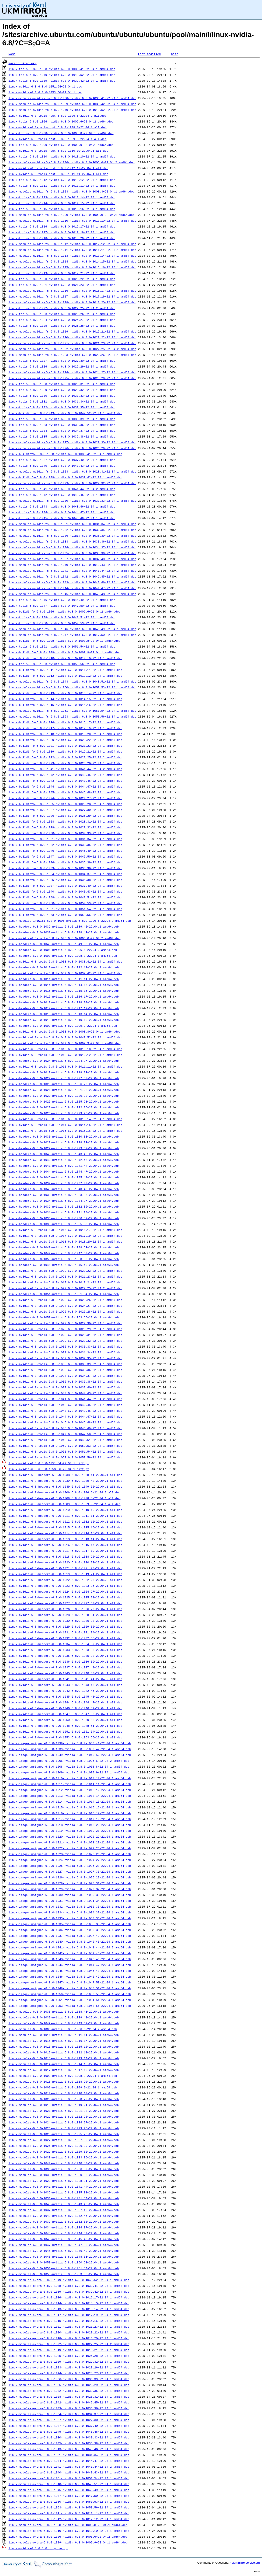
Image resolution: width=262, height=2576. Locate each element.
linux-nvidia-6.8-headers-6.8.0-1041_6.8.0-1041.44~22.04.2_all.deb (65, 1679)
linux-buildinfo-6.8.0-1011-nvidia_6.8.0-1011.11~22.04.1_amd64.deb (65, 670)
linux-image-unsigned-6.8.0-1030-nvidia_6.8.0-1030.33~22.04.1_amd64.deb (70, 1895)
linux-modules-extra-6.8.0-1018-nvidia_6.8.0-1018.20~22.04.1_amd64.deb (69, 2338)
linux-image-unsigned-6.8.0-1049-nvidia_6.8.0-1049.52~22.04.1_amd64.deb (70, 1755)
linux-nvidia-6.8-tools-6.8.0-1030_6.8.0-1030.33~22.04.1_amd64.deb (65, 1346)
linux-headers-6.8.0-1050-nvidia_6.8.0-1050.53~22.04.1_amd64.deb (64, 1259)
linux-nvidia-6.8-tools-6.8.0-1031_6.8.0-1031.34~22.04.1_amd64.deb (65, 1352)
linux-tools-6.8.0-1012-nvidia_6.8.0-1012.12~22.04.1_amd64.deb (62, 180)
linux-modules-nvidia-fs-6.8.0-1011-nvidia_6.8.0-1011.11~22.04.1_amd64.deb (72, 250)
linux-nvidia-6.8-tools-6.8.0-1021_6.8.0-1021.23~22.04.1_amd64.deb (65, 1276)
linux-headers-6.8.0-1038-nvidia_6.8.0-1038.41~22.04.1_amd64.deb (64, 932)
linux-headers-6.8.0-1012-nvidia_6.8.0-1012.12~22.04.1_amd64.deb (64, 967)
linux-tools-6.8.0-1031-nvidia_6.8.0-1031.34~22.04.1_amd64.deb (62, 401)
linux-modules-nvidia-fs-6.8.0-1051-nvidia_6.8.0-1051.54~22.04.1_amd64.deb (72, 711)
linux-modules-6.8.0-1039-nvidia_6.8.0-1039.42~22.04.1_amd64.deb (64, 2017)
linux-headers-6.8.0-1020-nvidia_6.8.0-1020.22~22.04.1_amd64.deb (64, 1096)
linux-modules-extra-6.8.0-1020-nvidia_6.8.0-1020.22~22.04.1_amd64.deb (69, 2332)
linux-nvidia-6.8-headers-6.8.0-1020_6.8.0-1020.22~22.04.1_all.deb (65, 1562)
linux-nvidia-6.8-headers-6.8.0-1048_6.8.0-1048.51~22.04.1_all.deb (65, 1726)
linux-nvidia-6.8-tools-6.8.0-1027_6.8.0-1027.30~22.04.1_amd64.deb (65, 1323)
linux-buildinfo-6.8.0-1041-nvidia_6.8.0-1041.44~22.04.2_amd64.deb (65, 769)
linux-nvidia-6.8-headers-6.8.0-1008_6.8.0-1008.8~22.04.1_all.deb (64, 1498)
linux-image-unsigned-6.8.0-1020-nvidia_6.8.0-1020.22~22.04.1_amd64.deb (70, 1836)
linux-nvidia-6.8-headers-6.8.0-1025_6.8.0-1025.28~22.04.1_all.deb (65, 1597)
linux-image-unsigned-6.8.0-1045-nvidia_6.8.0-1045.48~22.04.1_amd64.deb (70, 1971)
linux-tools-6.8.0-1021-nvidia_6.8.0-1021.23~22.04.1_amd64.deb (62, 285)
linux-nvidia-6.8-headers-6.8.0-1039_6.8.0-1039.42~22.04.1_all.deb (65, 1481)
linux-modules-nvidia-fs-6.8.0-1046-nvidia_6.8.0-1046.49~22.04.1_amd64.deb (72, 629)
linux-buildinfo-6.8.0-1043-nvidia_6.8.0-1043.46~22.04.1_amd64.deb (65, 781)
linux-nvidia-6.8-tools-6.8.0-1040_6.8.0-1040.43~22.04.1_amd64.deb (65, 1393)
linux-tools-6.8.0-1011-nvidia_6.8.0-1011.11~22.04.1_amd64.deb (62, 186)
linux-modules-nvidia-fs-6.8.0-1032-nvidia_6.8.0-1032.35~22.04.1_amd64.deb (72, 530)
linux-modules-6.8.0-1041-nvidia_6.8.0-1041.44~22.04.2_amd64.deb (64, 2186)
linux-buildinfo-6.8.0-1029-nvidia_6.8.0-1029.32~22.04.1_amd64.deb (65, 827)
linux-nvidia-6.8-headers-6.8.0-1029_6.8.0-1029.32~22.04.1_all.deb (65, 1626)
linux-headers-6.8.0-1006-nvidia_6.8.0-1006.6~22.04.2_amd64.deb (63, 950)
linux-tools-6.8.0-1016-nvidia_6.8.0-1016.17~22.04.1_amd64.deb (62, 226)
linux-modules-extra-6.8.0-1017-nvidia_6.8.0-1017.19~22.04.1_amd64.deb (69, 2315)
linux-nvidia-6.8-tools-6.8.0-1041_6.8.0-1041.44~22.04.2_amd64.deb (65, 1399)
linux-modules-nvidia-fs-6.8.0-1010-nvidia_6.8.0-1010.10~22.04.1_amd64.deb (72, 221)
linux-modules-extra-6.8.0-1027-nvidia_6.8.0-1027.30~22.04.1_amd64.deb (69, 2420)
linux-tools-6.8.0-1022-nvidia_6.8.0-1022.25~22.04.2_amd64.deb (62, 308)
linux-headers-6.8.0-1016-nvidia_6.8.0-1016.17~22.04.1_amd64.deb (64, 996)
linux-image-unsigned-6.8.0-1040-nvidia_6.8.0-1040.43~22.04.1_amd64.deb (70, 1941)
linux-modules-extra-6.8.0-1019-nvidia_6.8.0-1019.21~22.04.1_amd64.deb (69, 2350)
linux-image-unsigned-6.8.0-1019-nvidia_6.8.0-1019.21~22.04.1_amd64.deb (70, 1831)
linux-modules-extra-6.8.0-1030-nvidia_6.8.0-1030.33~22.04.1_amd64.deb (69, 2437)
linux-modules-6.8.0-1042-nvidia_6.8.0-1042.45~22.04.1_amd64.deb (64, 2216)
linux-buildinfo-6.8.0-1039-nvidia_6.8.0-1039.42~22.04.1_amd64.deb (65, 477)
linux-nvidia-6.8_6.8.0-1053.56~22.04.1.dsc (45, 92)
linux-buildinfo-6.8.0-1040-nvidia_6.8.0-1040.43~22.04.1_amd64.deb (65, 891)
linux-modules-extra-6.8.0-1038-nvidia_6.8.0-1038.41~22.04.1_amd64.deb (69, 2286)
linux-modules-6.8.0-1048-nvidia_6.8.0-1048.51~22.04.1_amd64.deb (64, 2256)
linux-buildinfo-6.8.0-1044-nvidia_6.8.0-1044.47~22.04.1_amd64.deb (65, 786)
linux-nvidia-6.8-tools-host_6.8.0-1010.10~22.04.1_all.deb (58, 151)
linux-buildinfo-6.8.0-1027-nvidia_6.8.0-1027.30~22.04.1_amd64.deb (65, 810)
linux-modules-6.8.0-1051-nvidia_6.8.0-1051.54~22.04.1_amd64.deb (64, 2268)
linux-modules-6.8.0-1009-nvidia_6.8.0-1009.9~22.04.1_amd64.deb (63, 2087)
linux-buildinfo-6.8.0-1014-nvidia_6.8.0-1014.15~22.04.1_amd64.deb (65, 699)
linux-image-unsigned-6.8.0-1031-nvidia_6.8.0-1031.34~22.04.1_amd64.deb (70, 1901)
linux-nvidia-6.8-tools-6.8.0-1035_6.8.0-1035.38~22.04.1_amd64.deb (65, 1381)
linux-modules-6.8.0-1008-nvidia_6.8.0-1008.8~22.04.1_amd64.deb (63, 2076)
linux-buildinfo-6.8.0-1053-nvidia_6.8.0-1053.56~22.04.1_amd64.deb (65, 915)
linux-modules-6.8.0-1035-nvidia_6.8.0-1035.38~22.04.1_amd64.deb (64, 2192)
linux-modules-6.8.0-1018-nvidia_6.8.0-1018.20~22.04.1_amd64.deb (64, 2081)
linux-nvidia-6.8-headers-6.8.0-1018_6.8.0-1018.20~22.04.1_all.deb (65, 1556)
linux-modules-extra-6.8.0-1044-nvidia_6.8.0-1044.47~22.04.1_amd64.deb (69, 2461)
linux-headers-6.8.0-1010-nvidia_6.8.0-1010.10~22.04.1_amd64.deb (64, 1020)
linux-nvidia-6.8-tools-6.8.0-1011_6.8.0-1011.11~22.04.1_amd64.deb (65, 1066)
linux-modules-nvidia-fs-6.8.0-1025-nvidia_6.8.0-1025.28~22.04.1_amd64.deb (72, 378)
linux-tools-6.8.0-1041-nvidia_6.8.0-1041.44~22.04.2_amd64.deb (62, 489)
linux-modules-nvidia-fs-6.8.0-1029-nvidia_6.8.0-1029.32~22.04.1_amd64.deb (72, 483)
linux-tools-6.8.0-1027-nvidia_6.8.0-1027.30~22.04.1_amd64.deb (62, 361)
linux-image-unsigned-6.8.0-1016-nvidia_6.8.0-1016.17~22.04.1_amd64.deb (70, 1813)
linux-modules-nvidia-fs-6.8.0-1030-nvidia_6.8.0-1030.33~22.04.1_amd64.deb (72, 501)
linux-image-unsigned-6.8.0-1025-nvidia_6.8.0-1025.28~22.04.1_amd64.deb (70, 1866)
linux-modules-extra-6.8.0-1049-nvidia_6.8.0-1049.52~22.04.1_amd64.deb (69, 2280)
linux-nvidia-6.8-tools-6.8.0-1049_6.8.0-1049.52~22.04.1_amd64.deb (65, 1037)
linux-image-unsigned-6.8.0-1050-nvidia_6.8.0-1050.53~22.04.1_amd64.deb (70, 1994)
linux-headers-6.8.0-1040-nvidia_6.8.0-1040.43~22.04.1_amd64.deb (64, 1189)
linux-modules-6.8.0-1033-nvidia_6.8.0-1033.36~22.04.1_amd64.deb (64, 2157)
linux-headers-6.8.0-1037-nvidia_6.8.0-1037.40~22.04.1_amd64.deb (64, 1183)
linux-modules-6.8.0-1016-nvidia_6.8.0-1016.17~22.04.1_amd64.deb (64, 2041)
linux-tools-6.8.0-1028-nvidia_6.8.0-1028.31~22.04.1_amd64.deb (62, 384)
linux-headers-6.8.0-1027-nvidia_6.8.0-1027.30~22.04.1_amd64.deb (64, 1078)
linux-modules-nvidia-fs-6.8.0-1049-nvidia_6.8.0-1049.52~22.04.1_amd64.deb (72, 110)
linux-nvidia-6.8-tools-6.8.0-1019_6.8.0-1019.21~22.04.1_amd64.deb (65, 1282)
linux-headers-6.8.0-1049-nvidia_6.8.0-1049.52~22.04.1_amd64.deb (64, 944)
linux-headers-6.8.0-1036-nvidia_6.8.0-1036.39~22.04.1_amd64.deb (64, 1218)
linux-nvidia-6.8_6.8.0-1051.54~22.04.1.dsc (45, 86)
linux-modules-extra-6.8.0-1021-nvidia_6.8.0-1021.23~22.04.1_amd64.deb (69, 2326)
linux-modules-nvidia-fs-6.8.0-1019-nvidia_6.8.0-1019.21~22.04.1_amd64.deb (72, 331)
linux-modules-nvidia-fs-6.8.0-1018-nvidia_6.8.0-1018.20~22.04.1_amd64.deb (72, 302)
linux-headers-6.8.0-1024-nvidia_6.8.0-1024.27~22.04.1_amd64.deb (64, 1061)
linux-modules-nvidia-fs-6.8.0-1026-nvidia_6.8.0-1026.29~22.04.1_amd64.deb (72, 448)
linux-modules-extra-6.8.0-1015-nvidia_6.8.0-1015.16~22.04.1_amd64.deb (69, 2321)
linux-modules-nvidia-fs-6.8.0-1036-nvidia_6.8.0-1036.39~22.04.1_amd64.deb (72, 536)
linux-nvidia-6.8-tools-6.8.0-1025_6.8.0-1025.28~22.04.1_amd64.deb (65, 1311)
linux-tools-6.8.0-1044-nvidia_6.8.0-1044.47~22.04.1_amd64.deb (62, 512)
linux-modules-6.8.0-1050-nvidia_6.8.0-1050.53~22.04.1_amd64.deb (64, 2262)
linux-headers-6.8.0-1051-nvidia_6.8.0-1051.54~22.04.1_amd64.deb (64, 1294)
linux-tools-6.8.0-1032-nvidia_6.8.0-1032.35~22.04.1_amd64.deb (62, 407)
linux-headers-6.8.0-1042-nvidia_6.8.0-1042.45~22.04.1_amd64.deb (64, 1160)
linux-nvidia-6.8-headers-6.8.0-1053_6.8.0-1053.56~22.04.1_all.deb (65, 1737)
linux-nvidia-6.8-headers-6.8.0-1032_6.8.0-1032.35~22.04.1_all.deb (65, 1638)
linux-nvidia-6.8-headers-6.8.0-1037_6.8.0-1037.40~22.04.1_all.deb (65, 1667)
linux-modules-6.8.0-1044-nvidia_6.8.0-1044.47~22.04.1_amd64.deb (64, 2233)
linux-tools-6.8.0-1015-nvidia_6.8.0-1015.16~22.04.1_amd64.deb (62, 209)
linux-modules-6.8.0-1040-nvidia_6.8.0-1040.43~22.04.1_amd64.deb (64, 2163)
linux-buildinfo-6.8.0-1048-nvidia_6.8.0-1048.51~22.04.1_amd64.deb (65, 897)
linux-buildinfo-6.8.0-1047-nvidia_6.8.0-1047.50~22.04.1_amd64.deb (65, 856)
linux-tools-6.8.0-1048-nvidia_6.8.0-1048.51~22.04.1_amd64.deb (62, 617)
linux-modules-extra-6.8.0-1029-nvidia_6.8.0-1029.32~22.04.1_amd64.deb (69, 2361)
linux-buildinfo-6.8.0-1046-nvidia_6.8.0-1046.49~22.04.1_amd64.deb (65, 851)
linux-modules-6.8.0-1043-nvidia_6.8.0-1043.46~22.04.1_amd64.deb (64, 2204)
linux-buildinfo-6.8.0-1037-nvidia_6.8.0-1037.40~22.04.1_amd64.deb (65, 886)
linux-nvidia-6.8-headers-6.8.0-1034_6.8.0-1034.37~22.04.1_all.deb (65, 1644)
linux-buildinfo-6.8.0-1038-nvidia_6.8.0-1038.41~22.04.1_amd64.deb (65, 454)
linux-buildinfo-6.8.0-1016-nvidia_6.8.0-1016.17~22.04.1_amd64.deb (65, 722)
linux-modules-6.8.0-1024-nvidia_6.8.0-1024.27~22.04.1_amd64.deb (64, 2122)
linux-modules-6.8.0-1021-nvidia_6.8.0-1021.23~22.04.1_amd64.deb (64, 2111)
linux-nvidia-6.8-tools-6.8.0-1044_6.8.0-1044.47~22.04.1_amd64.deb (65, 1416)
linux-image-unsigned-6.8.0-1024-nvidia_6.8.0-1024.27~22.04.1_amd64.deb (70, 1860)
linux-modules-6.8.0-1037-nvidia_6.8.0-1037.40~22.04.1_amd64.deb (64, 2210)
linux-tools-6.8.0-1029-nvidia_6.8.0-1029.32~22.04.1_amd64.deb (62, 390)
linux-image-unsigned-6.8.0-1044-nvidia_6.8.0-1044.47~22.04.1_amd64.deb (70, 1965)
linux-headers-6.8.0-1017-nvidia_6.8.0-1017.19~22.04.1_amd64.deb (64, 1008)
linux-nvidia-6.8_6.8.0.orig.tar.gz (38, 2548)
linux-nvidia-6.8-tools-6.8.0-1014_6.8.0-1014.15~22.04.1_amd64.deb (65, 1125)
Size (174, 54)
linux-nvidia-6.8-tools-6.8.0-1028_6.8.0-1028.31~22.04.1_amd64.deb (65, 1335)
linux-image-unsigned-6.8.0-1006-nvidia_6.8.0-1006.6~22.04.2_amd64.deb (69, 1761)
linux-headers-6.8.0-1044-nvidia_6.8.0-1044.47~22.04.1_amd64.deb (64, 1171)
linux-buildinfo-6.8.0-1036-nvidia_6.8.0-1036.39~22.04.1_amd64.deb (65, 862)
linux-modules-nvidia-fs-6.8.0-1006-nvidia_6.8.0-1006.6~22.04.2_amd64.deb (72, 162)
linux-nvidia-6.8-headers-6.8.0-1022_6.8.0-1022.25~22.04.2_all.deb (65, 1580)
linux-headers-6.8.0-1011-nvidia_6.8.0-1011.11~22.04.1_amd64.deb (64, 979)
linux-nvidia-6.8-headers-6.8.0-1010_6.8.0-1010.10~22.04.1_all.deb (65, 1510)
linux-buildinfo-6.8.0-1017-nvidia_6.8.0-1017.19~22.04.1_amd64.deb (65, 728)
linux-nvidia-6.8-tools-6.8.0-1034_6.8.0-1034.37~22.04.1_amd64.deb (65, 1376)
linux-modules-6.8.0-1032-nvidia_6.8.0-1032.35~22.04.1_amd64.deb (64, 2221)
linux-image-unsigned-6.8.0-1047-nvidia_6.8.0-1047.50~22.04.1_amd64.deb (70, 1982)
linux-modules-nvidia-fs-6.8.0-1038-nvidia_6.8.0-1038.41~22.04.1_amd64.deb (72, 98)
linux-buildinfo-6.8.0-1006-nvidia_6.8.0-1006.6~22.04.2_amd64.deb (64, 611)
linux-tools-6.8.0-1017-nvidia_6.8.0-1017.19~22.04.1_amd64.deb (62, 232)
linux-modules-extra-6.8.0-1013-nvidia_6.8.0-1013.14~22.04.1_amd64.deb (69, 2309)
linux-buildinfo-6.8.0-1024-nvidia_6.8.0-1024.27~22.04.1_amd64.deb (65, 798)
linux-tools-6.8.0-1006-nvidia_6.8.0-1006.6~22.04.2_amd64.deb (61, 121)
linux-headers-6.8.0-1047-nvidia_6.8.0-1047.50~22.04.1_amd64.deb (64, 1253)
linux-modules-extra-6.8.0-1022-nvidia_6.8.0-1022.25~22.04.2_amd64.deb (69, 2344)
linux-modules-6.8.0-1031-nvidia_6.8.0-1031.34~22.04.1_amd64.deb (64, 2198)
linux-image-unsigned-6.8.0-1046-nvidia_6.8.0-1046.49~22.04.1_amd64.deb (70, 1976)
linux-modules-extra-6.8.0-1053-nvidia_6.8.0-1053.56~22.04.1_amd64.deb (69, 2507)
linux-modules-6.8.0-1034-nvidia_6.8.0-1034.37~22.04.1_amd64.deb (64, 2227)
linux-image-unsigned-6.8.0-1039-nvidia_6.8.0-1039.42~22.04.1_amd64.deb (70, 1749)
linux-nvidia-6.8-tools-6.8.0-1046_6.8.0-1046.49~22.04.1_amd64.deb (65, 1428)
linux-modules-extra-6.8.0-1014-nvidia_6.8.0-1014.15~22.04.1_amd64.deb (69, 2303)
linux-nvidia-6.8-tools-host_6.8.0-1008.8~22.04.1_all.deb (58, 127)
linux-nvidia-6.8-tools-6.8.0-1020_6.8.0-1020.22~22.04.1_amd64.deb (65, 1271)
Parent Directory (23, 63)
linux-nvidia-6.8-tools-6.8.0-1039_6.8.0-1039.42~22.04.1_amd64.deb (65, 973)
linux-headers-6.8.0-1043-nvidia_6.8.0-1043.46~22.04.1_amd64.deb (64, 1154)
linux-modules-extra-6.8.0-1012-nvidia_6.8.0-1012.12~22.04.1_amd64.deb (69, 2519)
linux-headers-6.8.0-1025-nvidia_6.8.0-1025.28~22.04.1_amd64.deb (64, 1101)
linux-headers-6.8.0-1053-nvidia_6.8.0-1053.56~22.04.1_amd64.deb (64, 1317)
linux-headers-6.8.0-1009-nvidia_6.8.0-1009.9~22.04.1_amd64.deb (63, 1026)
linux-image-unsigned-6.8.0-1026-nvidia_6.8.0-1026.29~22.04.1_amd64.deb (70, 1877)
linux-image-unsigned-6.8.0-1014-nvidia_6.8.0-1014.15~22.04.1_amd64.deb (70, 1801)
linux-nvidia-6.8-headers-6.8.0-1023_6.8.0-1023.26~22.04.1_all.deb (65, 1586)
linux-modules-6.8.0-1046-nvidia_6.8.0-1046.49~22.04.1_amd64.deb (64, 2251)
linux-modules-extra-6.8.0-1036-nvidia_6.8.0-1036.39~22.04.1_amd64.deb (69, 2379)
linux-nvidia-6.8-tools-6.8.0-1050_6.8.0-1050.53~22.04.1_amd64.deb (65, 1446)
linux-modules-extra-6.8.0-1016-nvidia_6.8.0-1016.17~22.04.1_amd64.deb (69, 2297)
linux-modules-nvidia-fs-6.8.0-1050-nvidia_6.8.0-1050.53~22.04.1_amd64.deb (72, 687)
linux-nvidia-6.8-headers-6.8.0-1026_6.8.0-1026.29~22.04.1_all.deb (65, 1609)
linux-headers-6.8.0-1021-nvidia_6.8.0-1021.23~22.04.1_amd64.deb (64, 1090)
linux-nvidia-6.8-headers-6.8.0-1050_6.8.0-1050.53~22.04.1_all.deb (65, 1720)
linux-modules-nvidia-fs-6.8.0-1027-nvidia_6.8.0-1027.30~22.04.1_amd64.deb (72, 442)
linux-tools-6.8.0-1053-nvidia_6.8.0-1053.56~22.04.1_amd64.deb (62, 664)
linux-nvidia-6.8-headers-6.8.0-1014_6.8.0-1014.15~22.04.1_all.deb (65, 1533)
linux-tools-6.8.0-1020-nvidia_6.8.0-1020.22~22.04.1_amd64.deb (62, 279)
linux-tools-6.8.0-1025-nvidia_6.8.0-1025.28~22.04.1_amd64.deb (62, 326)
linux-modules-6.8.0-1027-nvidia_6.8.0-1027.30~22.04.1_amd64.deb (64, 2140)
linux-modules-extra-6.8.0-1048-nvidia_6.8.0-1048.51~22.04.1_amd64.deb (69, 2484)
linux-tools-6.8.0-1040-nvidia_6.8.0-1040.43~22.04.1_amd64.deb (62, 466)
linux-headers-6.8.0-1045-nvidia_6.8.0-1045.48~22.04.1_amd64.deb (64, 1177)
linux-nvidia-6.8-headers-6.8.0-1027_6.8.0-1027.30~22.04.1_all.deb (65, 1603)
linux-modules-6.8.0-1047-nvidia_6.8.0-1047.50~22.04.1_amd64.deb (64, 2245)
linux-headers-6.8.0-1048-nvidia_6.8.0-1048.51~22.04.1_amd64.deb (64, 1247)
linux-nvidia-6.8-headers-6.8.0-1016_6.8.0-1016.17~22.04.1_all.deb (65, 1545)
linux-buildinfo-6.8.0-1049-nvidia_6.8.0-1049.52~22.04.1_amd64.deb (65, 413)
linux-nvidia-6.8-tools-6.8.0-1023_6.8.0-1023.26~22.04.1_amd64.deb (65, 1300)
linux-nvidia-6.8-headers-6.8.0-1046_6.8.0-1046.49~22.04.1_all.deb (65, 1708)
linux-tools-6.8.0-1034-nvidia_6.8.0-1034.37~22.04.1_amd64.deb (62, 431)
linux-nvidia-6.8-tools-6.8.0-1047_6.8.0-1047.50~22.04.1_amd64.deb (65, 1434)
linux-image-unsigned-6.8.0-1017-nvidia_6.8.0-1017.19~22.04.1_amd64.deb (70, 1819)
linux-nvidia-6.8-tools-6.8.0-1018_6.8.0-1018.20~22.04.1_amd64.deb (65, 1241)
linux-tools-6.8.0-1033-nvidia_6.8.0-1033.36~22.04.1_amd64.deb (62, 425)
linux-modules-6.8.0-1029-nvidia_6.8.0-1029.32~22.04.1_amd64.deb (64, 2151)
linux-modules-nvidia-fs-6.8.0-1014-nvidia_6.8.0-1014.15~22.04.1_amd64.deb (72, 261)
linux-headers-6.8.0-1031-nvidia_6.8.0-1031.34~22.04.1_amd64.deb (64, 1212)
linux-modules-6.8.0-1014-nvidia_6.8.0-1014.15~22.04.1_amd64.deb (64, 2064)
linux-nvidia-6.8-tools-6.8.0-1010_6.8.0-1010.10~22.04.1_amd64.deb (65, 1049)
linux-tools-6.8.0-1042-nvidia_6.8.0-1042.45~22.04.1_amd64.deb (62, 495)
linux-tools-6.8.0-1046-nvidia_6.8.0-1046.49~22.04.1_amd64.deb (62, 600)
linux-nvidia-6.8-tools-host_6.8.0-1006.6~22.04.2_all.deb (58, 116)
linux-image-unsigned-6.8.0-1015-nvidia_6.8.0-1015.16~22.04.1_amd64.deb (70, 1807)
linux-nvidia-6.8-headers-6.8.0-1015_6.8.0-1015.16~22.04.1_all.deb (65, 1527)
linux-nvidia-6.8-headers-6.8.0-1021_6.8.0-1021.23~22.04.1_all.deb (65, 1568)
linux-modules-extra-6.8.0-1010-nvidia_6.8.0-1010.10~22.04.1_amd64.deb (69, 2531)
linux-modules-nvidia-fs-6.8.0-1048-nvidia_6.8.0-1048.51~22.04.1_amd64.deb (72, 681)
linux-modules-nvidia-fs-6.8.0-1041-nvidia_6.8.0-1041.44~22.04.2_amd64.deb (72, 571)
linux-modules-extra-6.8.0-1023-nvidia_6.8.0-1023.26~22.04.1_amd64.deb (69, 2367)
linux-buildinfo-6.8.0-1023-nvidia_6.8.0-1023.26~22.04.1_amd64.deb (65, 763)
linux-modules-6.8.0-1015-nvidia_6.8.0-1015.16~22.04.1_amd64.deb (64, 2046)
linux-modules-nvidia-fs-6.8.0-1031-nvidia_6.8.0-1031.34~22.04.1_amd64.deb (72, 524)
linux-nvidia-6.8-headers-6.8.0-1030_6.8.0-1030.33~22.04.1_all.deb (65, 1621)
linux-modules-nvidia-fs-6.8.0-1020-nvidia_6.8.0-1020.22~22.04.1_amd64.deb (72, 337)
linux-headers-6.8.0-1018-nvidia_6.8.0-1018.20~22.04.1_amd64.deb (64, 1002)
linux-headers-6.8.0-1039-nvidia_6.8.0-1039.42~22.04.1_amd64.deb (64, 926)
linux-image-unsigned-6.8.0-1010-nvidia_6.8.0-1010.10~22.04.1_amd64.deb (70, 1778)
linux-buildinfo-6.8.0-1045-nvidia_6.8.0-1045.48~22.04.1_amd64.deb (65, 792)
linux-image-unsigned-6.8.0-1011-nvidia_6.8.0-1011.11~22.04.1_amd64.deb (70, 1784)
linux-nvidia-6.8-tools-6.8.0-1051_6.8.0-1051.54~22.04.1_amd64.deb (65, 1451)
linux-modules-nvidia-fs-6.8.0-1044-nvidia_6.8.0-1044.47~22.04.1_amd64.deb (72, 588)
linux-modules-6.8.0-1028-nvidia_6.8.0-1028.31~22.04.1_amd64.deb (64, 2181)
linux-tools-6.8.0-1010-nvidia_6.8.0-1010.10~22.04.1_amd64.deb (62, 156)
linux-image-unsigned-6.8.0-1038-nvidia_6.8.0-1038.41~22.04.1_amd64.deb (70, 1743)
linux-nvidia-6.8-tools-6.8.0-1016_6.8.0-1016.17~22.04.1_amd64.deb (65, 1230)
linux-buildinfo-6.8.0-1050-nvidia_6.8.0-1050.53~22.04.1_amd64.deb (65, 903)
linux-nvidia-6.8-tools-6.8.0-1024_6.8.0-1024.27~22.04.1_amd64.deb (65, 1306)
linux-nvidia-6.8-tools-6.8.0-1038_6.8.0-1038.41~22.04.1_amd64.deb (65, 961)
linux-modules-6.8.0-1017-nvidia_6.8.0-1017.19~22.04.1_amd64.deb (64, 2070)
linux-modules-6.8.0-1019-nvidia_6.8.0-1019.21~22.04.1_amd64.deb (64, 2105)
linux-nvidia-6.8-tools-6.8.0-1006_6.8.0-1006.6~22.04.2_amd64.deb (64, 938)
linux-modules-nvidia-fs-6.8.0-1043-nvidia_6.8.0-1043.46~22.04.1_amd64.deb (72, 582)
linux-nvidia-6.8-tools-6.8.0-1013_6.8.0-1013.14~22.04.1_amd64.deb (65, 1119)
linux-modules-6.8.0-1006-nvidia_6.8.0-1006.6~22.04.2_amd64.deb (63, 2029)
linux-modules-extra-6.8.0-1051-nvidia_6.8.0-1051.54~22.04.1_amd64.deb (69, 2478)
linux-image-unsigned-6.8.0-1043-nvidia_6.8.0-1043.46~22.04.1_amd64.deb (70, 1959)
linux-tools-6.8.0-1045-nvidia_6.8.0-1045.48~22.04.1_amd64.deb (62, 518)
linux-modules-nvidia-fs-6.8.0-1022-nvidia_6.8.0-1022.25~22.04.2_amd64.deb (72, 349)
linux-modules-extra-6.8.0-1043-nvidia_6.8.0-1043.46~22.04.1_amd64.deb (69, 2449)
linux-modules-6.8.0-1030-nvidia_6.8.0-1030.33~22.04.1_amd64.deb (64, 2175)
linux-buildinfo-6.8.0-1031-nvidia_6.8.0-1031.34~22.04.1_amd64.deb (65, 839)
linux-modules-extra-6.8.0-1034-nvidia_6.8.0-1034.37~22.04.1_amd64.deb (69, 2414)
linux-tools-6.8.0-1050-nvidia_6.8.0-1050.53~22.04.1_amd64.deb (62, 623)
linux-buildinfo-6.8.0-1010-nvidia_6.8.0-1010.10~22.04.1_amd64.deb (65, 658)
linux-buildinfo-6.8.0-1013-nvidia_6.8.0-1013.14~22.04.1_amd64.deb (65, 693)
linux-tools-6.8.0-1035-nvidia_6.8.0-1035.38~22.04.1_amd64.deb (62, 436)
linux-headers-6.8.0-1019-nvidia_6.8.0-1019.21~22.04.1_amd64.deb (64, 1072)
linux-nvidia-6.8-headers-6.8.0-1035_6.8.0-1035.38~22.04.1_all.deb (65, 1656)
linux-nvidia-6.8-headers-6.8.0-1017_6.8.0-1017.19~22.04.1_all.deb (65, 1551)
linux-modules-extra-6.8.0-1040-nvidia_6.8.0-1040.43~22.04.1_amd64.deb (69, 2472)
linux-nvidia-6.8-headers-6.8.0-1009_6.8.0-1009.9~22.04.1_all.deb (64, 1504)
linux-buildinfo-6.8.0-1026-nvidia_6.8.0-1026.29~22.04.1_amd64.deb (65, 816)
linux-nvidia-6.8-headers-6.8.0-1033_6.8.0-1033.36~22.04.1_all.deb (65, 1650)
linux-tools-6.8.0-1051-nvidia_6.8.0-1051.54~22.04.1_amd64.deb (62, 646)
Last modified (149, 54)
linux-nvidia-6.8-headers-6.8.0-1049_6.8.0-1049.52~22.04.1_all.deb (65, 1486)
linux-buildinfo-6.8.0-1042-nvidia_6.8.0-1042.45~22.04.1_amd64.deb (65, 775)
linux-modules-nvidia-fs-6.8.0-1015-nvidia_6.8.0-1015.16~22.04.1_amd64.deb (72, 267)
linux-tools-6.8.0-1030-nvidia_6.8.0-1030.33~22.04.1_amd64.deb (62, 396)
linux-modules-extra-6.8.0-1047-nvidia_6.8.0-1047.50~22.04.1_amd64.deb (69, 2496)
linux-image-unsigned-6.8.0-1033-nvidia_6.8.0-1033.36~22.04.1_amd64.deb (70, 1918)
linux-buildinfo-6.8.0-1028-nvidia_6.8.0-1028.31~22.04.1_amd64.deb (65, 821)
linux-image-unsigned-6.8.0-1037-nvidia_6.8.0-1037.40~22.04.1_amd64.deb (70, 1936)
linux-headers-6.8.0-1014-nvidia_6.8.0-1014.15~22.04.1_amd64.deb (64, 985)
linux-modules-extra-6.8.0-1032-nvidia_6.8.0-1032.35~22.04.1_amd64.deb (69, 2391)
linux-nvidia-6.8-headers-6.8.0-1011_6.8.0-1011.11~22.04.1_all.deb (65, 1516)
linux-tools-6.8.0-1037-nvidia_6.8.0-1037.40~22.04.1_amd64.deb (62, 460)
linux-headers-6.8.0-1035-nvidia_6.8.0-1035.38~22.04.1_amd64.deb (64, 1224)
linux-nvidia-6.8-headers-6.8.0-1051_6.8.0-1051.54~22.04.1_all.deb (65, 1731)
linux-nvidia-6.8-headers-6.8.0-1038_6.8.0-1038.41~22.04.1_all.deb (65, 1475)
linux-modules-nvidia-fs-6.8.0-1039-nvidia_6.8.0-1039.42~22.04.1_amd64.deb (72, 104)
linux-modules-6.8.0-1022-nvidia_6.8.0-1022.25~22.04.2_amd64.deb (64, 2116)
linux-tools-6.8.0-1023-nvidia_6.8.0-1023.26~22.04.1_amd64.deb (62, 314)
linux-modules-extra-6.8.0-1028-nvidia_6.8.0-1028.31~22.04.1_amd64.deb (69, 2396)
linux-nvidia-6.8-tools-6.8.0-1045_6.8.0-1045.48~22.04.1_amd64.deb (65, 1422)
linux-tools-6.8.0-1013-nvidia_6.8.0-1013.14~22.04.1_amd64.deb (62, 197)
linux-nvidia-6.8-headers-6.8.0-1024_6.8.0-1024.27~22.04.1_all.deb (65, 1591)
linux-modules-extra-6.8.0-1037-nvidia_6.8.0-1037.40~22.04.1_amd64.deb (69, 2426)
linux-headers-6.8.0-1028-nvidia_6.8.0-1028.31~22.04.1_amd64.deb (64, 1142)
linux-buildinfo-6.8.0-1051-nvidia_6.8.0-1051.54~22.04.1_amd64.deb (65, 909)
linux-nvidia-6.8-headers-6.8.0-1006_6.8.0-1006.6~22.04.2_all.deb (64, 1492)
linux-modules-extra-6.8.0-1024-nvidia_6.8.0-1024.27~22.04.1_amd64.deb (69, 2373)
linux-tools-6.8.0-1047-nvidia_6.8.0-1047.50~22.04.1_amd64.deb (62, 606)
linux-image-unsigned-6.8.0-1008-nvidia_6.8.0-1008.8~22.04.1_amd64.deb (69, 1766)
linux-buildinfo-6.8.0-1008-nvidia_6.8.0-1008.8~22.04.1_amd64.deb (64, 641)
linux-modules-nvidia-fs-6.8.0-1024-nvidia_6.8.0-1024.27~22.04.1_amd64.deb (72, 372)
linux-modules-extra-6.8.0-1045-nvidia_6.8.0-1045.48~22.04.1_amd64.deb (69, 2431)
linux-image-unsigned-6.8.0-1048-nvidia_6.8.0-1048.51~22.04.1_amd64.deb (70, 1988)
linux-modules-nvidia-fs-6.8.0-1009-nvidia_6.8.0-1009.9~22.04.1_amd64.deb (72, 215)
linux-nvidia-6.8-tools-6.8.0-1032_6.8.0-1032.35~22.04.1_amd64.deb (65, 1358)
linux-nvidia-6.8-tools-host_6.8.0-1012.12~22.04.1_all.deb (58, 168)
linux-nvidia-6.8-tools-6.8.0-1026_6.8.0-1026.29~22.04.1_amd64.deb (65, 1329)
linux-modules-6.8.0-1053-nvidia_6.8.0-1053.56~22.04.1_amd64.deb (64, 2274)
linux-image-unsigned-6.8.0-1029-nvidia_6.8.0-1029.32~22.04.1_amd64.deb (70, 1889)
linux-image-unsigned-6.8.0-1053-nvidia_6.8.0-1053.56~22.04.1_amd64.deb (70, 2006)
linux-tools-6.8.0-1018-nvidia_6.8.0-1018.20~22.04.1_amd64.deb (62, 238)
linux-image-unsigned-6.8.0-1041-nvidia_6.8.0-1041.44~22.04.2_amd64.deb (70, 1947)
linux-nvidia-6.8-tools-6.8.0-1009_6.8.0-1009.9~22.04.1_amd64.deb (64, 1043)
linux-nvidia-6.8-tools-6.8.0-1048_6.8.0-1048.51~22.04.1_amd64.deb (65, 1440)
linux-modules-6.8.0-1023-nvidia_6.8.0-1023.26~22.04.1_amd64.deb (64, 2128)
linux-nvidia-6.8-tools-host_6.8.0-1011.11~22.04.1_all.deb (58, 174)
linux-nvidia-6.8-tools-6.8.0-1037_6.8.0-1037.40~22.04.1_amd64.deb (65, 1387)
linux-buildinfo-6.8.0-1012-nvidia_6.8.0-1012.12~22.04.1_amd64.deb (65, 676)
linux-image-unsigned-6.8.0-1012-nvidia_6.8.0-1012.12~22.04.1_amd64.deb (70, 1790)
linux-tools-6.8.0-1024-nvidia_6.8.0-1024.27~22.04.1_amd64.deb (62, 320)
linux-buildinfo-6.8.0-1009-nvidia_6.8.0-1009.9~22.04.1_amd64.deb (64, 652)
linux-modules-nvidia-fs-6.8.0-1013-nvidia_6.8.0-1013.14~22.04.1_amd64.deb (72, 256)
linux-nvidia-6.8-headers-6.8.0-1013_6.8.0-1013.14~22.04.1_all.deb (65, 1539)
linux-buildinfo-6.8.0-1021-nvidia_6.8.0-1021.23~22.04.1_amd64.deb (65, 746)
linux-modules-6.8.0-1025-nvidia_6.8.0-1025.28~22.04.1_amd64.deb (64, 2134)
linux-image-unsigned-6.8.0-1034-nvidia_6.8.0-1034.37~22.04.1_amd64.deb (70, 1912)
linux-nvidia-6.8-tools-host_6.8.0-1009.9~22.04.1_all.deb (58, 139)
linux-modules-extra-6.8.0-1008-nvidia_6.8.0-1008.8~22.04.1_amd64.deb (68, 2525)
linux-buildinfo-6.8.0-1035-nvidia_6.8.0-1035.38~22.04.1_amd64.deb (65, 880)
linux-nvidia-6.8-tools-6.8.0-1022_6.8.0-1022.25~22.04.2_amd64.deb (65, 1288)
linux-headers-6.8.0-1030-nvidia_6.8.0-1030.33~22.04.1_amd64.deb (64, 1136)
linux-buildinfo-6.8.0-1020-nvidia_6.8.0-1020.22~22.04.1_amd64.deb (65, 740)
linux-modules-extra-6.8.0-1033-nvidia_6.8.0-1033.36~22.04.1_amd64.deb (69, 2408)
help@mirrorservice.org (245, 2562)
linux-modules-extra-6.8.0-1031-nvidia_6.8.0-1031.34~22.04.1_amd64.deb (69, 2455)
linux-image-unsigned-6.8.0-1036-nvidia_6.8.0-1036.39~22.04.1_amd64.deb (70, 1930)
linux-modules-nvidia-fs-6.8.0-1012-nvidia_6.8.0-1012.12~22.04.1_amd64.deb (72, 244)
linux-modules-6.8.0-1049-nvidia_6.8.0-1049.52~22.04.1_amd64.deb (64, 2023)
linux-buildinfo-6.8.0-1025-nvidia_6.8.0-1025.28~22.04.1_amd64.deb (65, 804)
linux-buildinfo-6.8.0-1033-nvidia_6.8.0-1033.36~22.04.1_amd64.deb (65, 868)
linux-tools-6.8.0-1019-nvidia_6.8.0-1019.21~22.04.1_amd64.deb (62, 273)
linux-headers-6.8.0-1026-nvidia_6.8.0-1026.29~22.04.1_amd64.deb (64, 1084)
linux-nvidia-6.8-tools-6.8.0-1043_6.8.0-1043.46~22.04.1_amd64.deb (65, 1411)
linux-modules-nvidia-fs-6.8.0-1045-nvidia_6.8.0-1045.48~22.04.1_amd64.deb (72, 594)
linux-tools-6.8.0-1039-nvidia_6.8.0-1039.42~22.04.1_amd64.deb (62, 81)
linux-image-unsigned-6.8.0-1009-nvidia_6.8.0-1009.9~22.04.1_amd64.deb (69, 1772)
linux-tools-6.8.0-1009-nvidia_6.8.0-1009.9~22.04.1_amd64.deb (61, 145)
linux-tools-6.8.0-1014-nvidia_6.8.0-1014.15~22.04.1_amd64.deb (62, 203)
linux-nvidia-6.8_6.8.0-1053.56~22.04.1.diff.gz (49, 1469)
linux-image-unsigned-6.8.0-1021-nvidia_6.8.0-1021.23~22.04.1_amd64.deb (70, 1842)
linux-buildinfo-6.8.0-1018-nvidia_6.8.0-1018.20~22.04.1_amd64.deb (65, 734)
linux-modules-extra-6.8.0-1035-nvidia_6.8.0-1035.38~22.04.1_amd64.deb (69, 2443)
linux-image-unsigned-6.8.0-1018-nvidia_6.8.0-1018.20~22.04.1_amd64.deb (70, 1825)
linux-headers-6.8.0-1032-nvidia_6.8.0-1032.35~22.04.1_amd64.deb (64, 1206)
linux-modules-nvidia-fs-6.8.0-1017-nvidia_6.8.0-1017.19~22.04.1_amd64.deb (72, 296)
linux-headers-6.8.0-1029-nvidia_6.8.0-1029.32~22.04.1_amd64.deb (64, 1148)
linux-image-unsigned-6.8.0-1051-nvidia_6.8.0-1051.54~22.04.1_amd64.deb (70, 2000)
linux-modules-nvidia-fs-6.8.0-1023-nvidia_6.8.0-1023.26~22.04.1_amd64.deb (72, 355)
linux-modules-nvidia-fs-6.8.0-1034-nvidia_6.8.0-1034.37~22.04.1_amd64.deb (72, 547)
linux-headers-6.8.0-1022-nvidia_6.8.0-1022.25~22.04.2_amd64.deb (64, 1107)
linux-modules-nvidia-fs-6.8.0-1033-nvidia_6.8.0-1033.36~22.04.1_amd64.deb (72, 541)
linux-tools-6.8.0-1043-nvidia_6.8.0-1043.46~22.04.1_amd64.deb (62, 506)
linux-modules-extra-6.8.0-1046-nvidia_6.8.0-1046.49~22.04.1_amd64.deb (69, 2490)
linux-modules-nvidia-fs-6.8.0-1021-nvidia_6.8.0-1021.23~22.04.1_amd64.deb (72, 343)
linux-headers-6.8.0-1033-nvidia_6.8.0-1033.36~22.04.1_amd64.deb (64, 1195)
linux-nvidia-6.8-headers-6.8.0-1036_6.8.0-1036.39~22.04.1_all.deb (65, 1661)
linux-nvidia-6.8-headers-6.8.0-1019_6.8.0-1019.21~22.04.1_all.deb (65, 1574)
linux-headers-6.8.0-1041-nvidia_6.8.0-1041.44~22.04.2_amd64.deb (64, 1166)
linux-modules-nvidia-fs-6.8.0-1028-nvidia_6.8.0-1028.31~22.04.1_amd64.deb (72, 471)
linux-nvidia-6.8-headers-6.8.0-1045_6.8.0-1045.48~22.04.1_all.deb (65, 1696)
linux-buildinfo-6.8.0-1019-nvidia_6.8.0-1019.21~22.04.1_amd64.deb (65, 751)
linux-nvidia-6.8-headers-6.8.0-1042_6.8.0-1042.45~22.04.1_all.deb (65, 1691)
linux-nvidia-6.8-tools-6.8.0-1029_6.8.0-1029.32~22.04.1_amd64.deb (65, 1341)
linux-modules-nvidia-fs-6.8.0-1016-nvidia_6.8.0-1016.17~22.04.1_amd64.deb (72, 291)
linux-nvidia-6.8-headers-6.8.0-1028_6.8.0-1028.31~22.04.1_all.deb (65, 1615)
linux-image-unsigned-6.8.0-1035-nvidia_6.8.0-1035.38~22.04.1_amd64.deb (70, 1924)
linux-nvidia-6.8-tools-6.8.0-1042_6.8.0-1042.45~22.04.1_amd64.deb (65, 1405)
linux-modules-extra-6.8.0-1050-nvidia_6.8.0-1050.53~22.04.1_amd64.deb (69, 2501)
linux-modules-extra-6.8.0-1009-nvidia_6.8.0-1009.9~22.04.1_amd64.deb (68, 2542)
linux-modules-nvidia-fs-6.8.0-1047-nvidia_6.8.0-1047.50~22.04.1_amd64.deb (72, 635)
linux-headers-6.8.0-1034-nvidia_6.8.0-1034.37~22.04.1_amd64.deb (64, 1201)
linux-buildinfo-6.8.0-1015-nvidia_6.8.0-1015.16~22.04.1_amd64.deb (65, 705)
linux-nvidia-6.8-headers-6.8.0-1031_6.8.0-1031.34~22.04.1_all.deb (65, 1632)
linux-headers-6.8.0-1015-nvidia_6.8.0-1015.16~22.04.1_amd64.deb (64, 991)
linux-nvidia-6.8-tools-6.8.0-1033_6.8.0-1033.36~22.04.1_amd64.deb (65, 1370)
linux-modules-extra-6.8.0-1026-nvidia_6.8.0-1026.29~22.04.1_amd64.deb (69, 2385)
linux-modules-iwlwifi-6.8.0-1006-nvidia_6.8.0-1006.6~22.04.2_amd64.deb (70, 921)
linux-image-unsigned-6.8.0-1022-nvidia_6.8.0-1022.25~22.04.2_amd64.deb (70, 1848)
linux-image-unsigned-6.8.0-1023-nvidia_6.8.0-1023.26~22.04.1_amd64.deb (70, 1854)
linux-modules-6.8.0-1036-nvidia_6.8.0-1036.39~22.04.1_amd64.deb (64, 2169)
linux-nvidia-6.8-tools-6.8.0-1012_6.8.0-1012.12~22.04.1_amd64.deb (65, 1055)
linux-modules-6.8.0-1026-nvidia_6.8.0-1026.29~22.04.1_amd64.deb (64, 2146)
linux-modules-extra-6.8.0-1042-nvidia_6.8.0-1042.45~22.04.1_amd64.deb (69, 2402)
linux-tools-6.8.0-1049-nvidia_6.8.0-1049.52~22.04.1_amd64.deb (62, 75)
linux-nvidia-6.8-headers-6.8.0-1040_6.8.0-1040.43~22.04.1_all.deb (65, 1673)
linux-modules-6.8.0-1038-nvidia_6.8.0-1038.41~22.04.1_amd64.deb (64, 2011)
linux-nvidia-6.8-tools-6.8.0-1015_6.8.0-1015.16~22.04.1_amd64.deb (65, 1131)
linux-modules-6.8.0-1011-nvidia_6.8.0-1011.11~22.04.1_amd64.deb (64, 2035)
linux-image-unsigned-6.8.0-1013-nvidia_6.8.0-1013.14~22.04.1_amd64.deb (70, 1796)
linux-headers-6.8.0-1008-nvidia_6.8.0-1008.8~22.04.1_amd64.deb (63, 956)
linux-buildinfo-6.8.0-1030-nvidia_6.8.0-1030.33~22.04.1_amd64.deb (65, 833)
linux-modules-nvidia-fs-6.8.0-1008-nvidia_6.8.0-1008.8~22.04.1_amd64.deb (72, 191)
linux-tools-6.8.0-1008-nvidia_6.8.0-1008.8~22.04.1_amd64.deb (61, 133)
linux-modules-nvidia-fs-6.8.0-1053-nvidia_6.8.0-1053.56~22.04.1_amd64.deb (72, 716)
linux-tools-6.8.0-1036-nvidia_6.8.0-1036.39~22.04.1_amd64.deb (62, 419)
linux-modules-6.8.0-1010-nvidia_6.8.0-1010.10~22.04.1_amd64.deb (64, 2093)
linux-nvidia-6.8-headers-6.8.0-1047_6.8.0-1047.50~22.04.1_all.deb (65, 1714)
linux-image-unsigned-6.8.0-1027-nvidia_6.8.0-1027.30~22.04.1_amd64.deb (70, 1871)
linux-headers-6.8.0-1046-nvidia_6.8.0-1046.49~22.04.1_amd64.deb (64, 1265)
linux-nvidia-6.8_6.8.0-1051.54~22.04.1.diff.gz (49, 1463)
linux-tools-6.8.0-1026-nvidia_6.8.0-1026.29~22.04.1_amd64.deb (62, 366)
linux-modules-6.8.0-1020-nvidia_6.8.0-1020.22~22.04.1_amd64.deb (64, 2099)
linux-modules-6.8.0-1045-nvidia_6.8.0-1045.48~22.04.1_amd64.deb (64, 2239)
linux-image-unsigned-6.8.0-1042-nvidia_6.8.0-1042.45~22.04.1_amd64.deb (70, 1953)
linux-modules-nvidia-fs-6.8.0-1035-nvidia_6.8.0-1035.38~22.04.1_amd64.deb (72, 553)
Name (12, 54)
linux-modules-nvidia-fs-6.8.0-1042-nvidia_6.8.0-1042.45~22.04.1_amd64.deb (72, 576)
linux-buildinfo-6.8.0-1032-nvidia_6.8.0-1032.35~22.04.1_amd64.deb (65, 845)
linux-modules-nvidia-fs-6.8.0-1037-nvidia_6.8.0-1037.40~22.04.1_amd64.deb (72, 559)
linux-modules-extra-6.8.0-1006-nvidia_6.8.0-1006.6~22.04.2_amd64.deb (68, 2536)
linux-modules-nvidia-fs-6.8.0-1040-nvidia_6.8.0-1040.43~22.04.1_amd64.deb (72, 565)
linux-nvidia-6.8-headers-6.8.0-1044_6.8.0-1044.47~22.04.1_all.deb (65, 1702)
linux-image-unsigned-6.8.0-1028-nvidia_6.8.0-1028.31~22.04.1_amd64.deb (70, 1883)
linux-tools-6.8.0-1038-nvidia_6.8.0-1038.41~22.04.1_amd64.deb (62, 69)
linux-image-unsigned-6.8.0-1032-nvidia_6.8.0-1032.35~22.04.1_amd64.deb (70, 1906)
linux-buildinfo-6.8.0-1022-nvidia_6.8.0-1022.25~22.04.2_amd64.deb (65, 757)
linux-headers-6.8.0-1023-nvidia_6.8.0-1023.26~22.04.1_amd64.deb (64, 1113)
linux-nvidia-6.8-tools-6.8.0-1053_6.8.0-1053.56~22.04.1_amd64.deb (65, 1457)
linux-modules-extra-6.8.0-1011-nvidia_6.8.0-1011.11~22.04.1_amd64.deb (69, 2513)
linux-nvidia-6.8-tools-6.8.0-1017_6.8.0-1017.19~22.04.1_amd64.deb (65, 1236)
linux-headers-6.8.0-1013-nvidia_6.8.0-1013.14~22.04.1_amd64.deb (64, 1014)
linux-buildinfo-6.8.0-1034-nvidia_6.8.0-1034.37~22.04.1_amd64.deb (65, 874)
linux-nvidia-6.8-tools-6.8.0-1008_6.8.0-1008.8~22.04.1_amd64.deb (64, 1031)
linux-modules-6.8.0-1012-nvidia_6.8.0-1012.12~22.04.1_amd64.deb (64, 2052)
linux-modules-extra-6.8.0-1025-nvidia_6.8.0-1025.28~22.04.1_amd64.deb (69, 2356)
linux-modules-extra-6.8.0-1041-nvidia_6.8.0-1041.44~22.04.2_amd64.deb (69, 2466)
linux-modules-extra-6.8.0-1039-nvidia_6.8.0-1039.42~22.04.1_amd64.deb (69, 2291)
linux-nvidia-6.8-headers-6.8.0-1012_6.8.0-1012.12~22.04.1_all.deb (65, 1521)
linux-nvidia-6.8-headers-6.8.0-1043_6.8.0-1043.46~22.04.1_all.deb (65, 1685)
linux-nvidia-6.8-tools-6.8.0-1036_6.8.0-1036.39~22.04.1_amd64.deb (65, 1364)
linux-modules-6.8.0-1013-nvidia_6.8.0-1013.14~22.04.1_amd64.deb (64, 2058)
